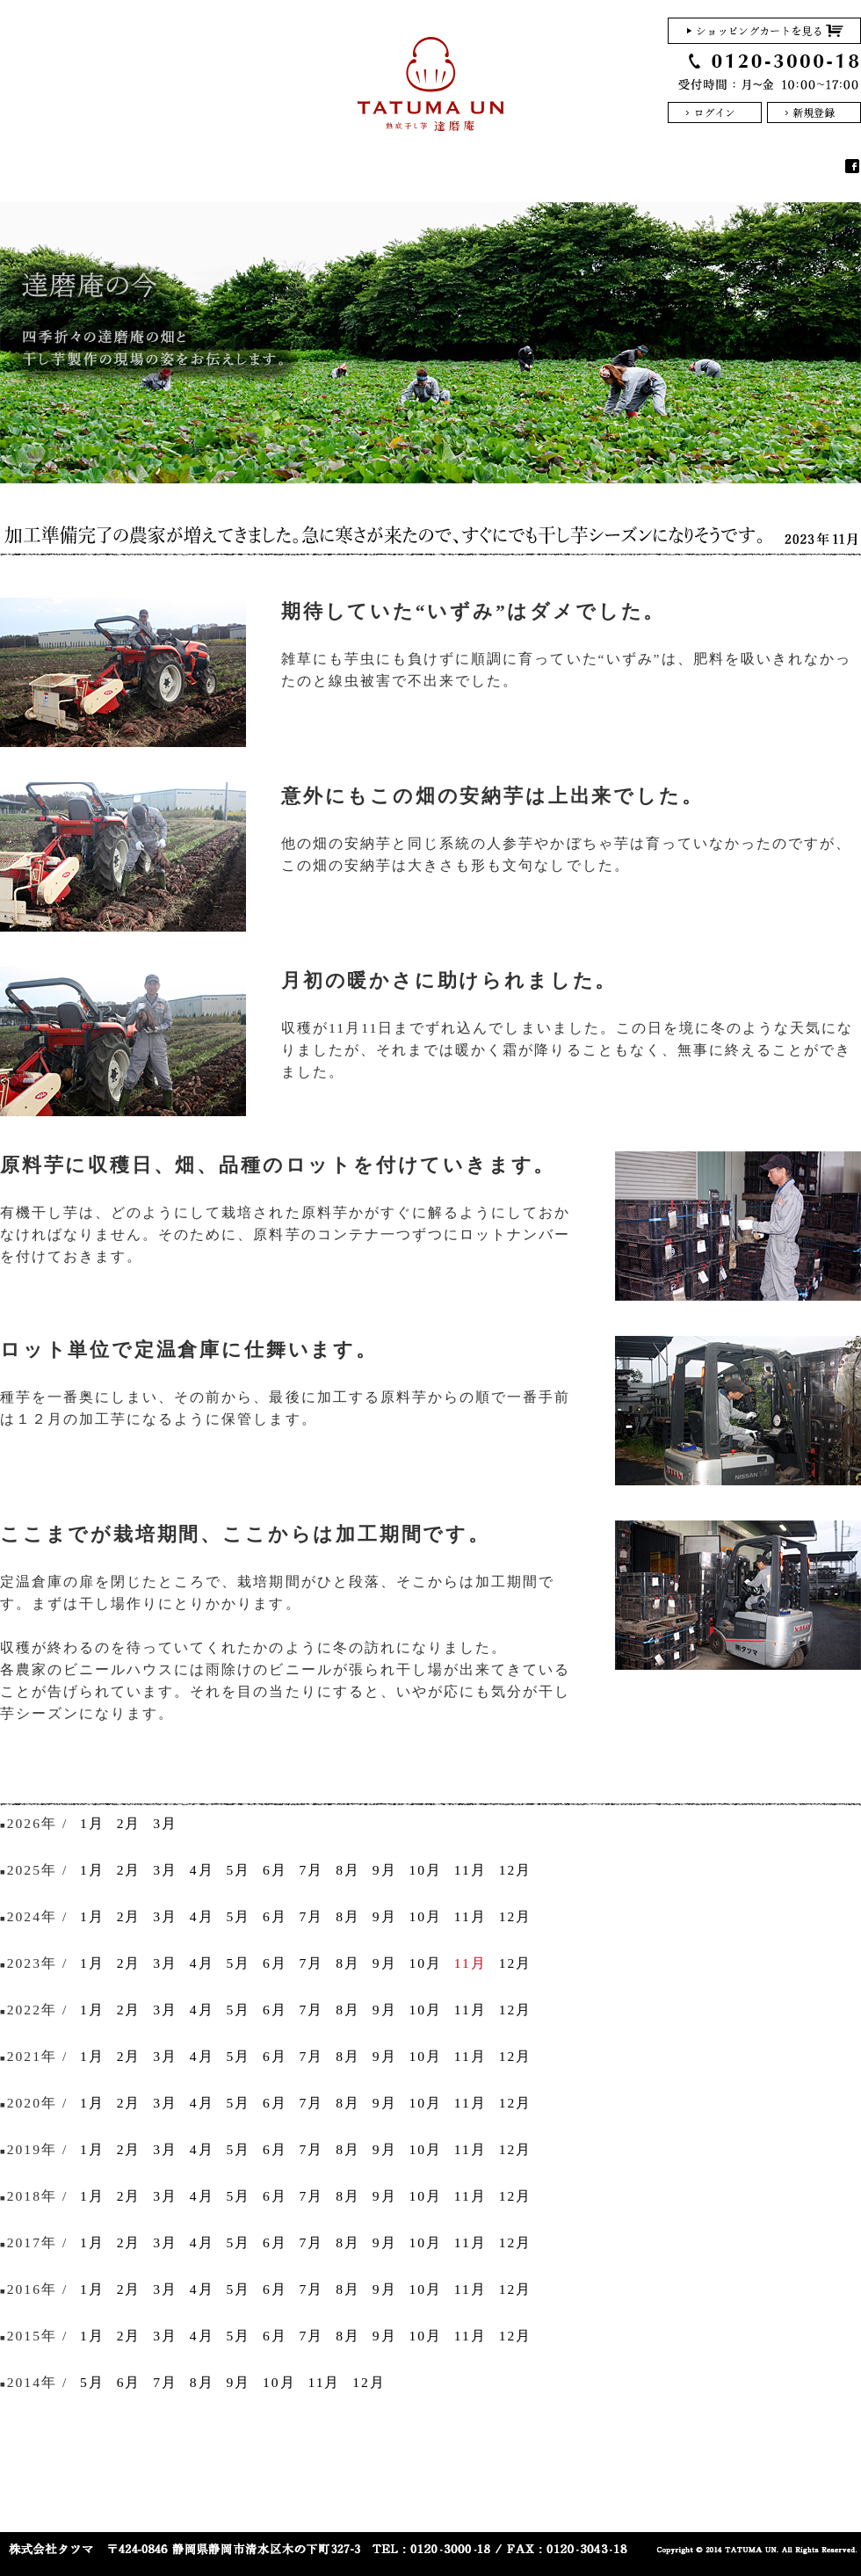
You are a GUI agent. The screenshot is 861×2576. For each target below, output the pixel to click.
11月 (470, 1869)
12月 (515, 1869)
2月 (129, 1823)
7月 (312, 1869)
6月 (275, 1869)
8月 (348, 1869)
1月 (92, 1823)
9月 (385, 1869)
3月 (165, 1823)
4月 (202, 1869)
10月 (425, 1869)
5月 (238, 1869)
